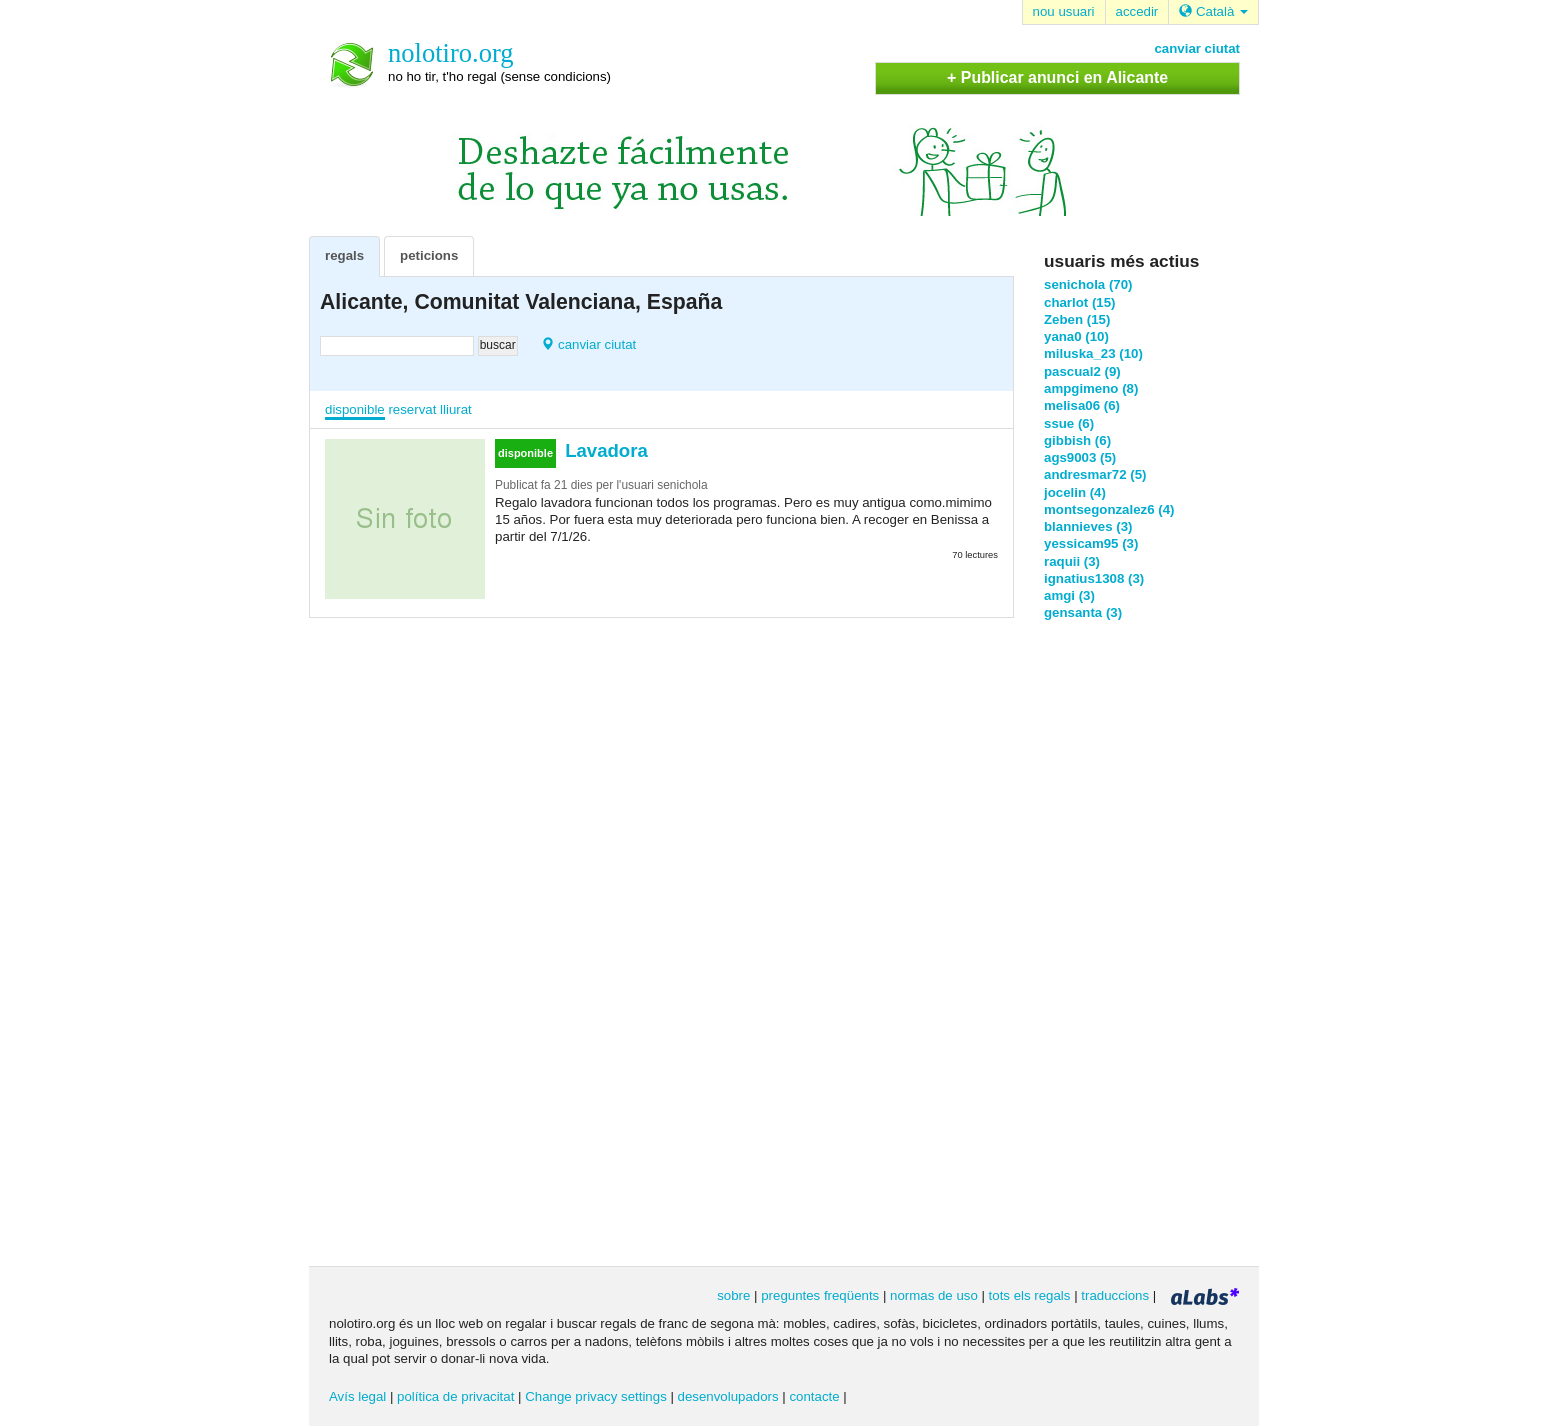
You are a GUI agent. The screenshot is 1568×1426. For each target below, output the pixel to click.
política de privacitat (455, 1396)
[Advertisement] (1124, 942)
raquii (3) (1072, 561)
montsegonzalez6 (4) (1109, 509)
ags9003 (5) (1080, 457)
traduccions (1115, 1295)
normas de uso (934, 1295)
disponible (355, 409)
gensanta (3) (1083, 612)
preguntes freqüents (820, 1295)
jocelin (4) (1075, 492)
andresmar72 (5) (1095, 474)
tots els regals (1030, 1295)
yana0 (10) (1076, 336)
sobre (733, 1295)
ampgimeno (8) (1091, 388)
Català (1213, 11)
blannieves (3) (1088, 526)
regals (344, 255)
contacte (814, 1396)
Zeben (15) (1077, 319)
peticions (429, 255)
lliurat (456, 409)
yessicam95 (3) (1091, 543)
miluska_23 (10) (1093, 353)
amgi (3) (1069, 595)
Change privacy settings (596, 1396)
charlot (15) (1080, 302)
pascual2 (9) (1082, 371)
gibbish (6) (1077, 440)
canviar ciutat (1197, 48)
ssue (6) (1069, 423)
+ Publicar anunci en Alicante (1057, 77)
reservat (412, 409)
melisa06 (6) (1082, 405)
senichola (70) (1088, 284)
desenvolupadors (728, 1396)
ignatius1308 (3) (1094, 578)
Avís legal (357, 1396)
